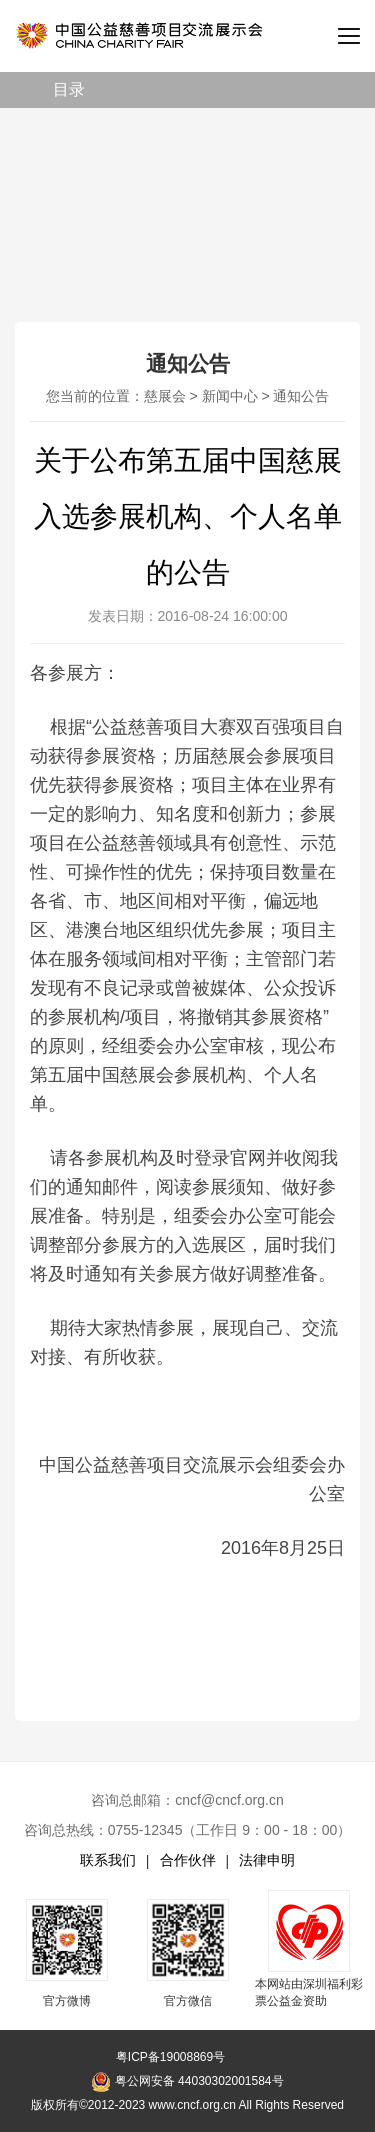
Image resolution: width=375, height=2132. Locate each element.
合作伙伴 (188, 1860)
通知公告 (301, 396)
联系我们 (108, 1860)
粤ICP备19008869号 (170, 2057)
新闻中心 (230, 396)
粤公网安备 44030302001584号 (187, 2082)
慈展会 (165, 396)
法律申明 (267, 1860)
